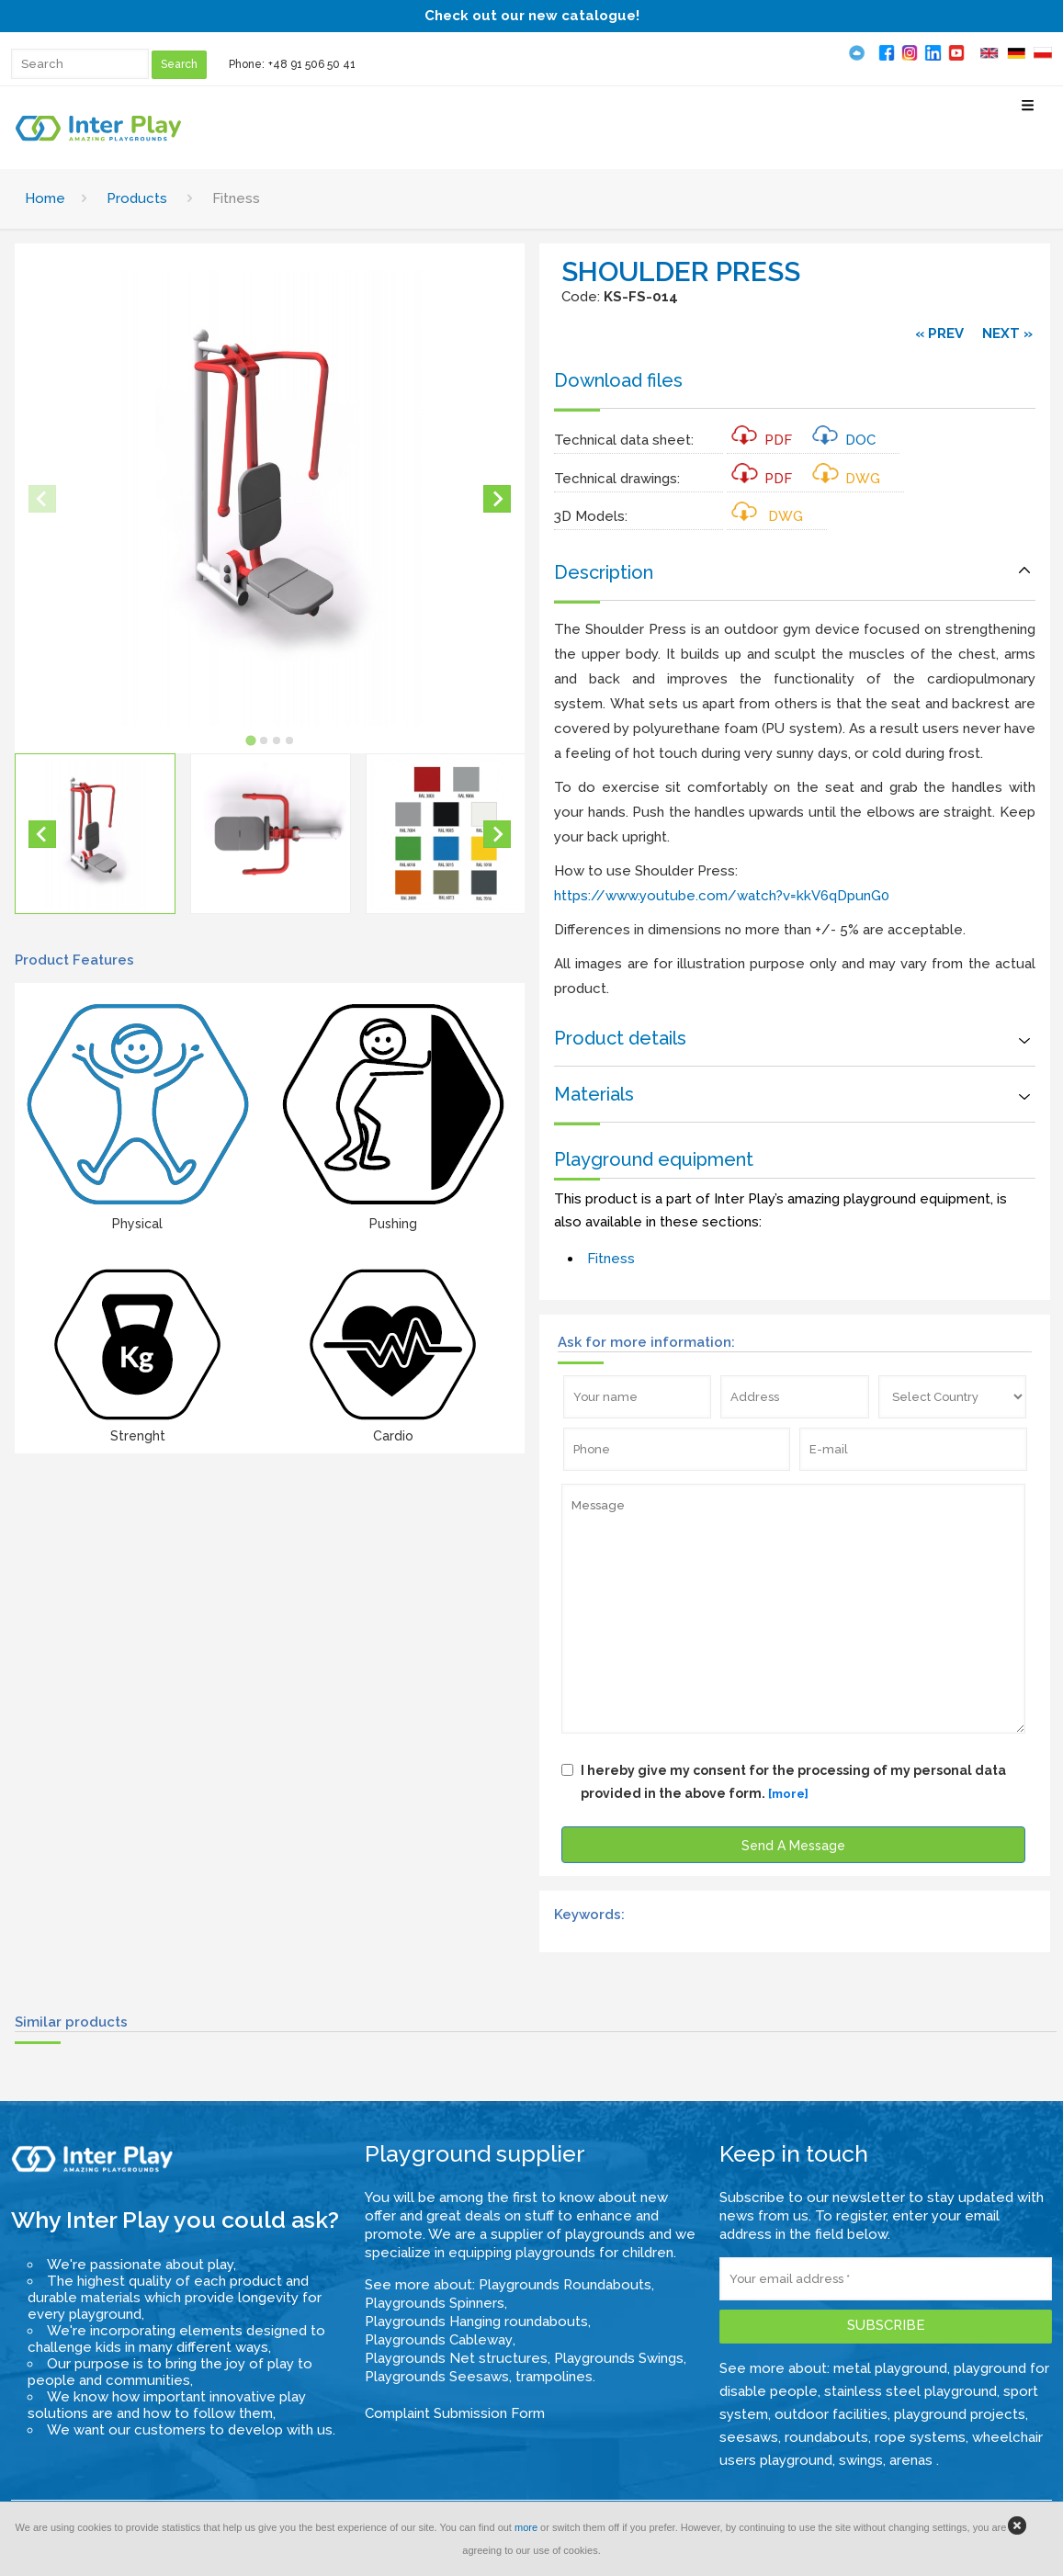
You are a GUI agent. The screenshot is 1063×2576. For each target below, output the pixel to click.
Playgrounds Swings (619, 2358)
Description (603, 572)
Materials (594, 1094)
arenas (912, 2460)
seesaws (748, 2437)
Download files (618, 380)
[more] (788, 1794)
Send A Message (793, 1845)
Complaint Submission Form (455, 2413)
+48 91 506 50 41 (312, 64)
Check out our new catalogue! (531, 15)
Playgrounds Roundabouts (565, 2285)
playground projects (959, 2414)
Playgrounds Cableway (439, 2340)
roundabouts (826, 2437)
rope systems (920, 2437)
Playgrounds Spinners (434, 2303)
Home (45, 198)
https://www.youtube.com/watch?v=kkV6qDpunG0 (721, 895)
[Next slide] (497, 499)
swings (861, 2460)
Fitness (611, 1258)
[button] (95, 833)
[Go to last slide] (42, 834)
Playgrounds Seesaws (437, 2376)
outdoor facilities (831, 2414)
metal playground (890, 2368)
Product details (620, 1038)
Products (137, 198)
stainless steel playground (910, 2391)
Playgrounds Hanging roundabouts (476, 2321)
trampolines (554, 2376)
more (526, 2527)
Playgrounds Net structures (456, 2358)
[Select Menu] (1028, 112)
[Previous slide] (42, 499)
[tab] (250, 740)
